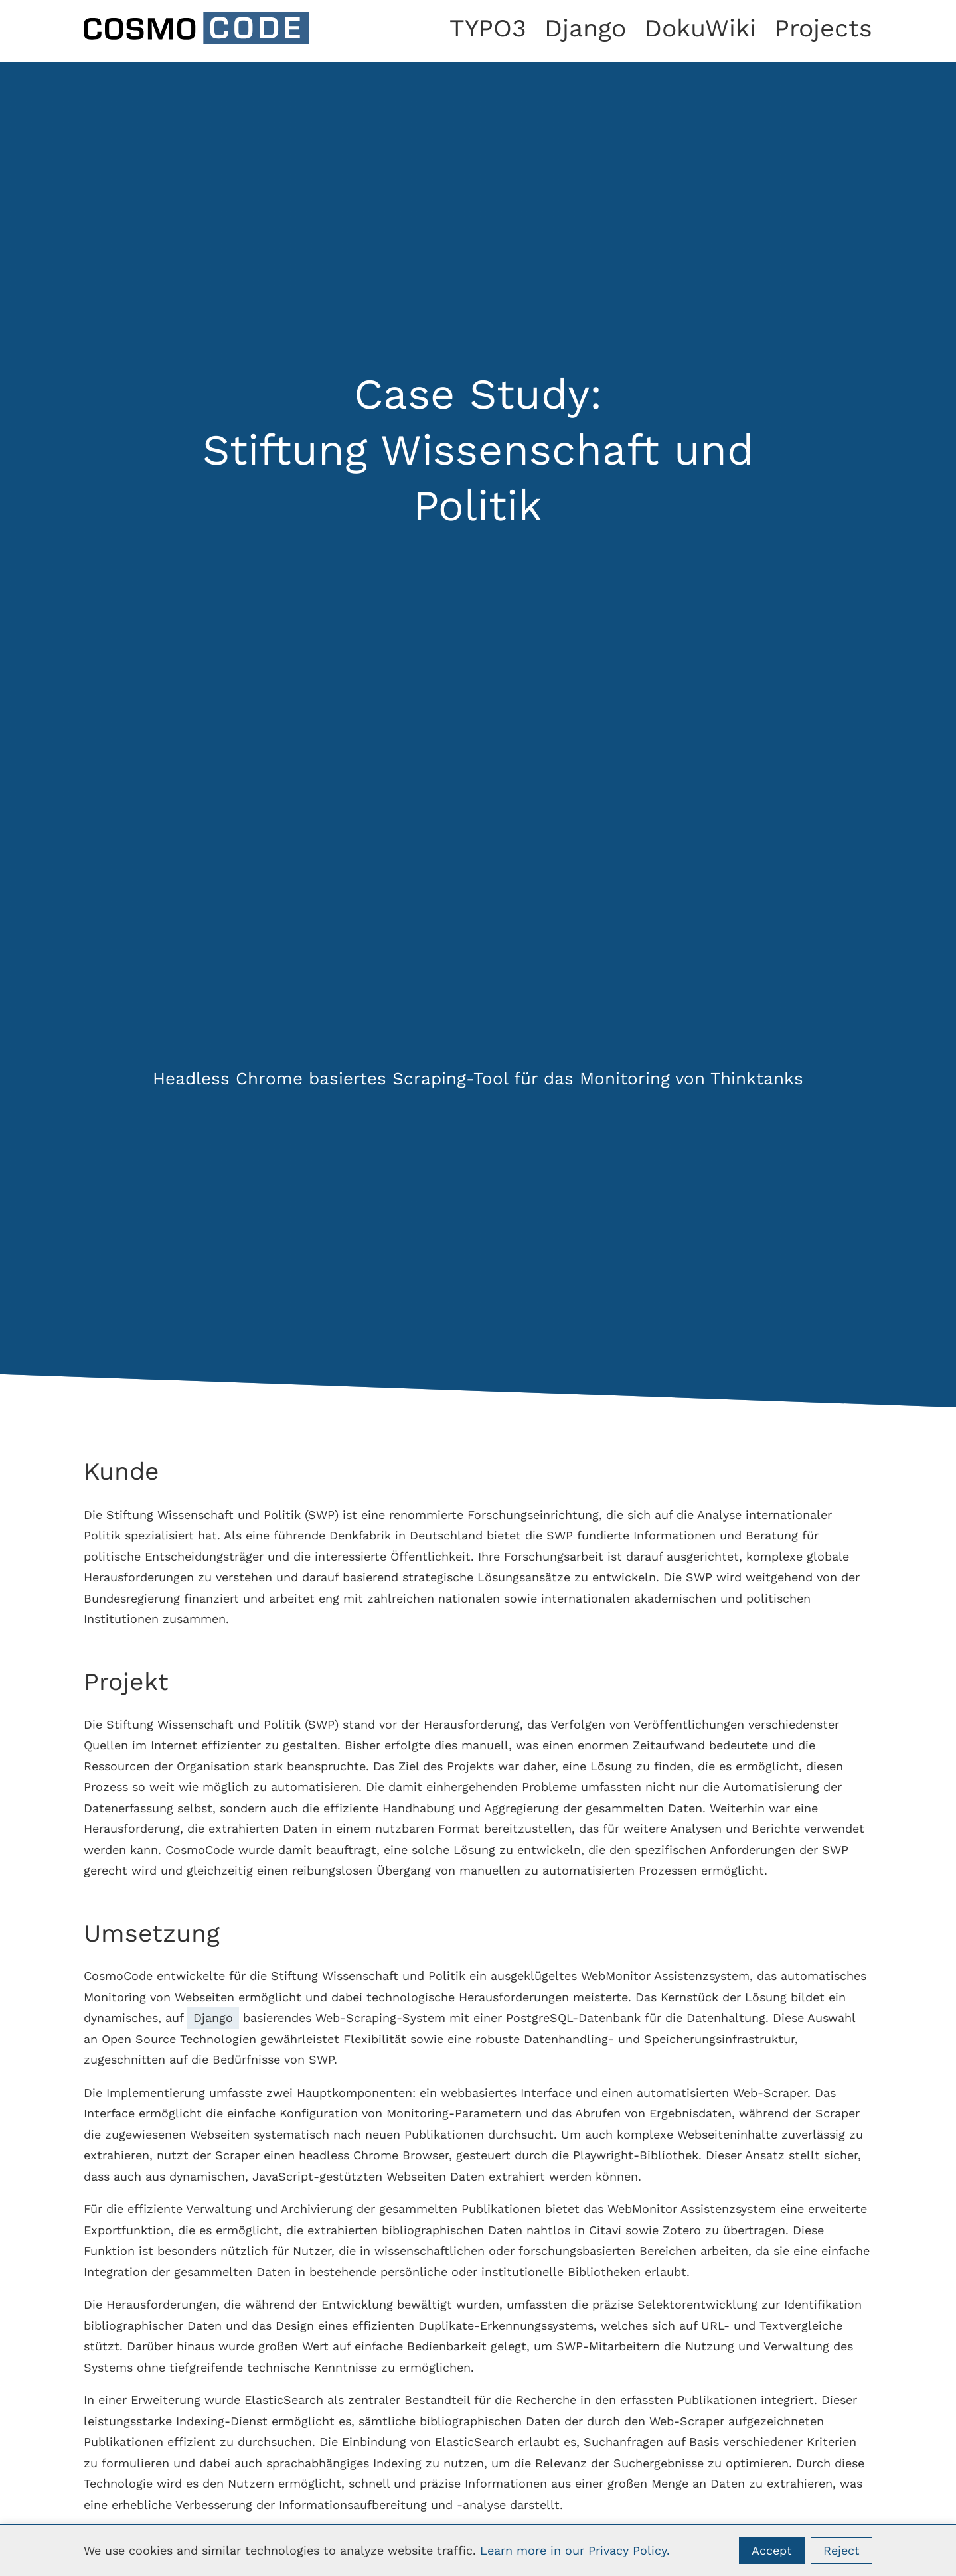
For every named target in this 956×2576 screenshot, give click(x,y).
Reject (841, 2550)
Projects (823, 27)
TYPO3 (487, 27)
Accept (772, 2550)
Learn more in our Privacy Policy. (575, 2550)
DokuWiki (700, 27)
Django (585, 27)
